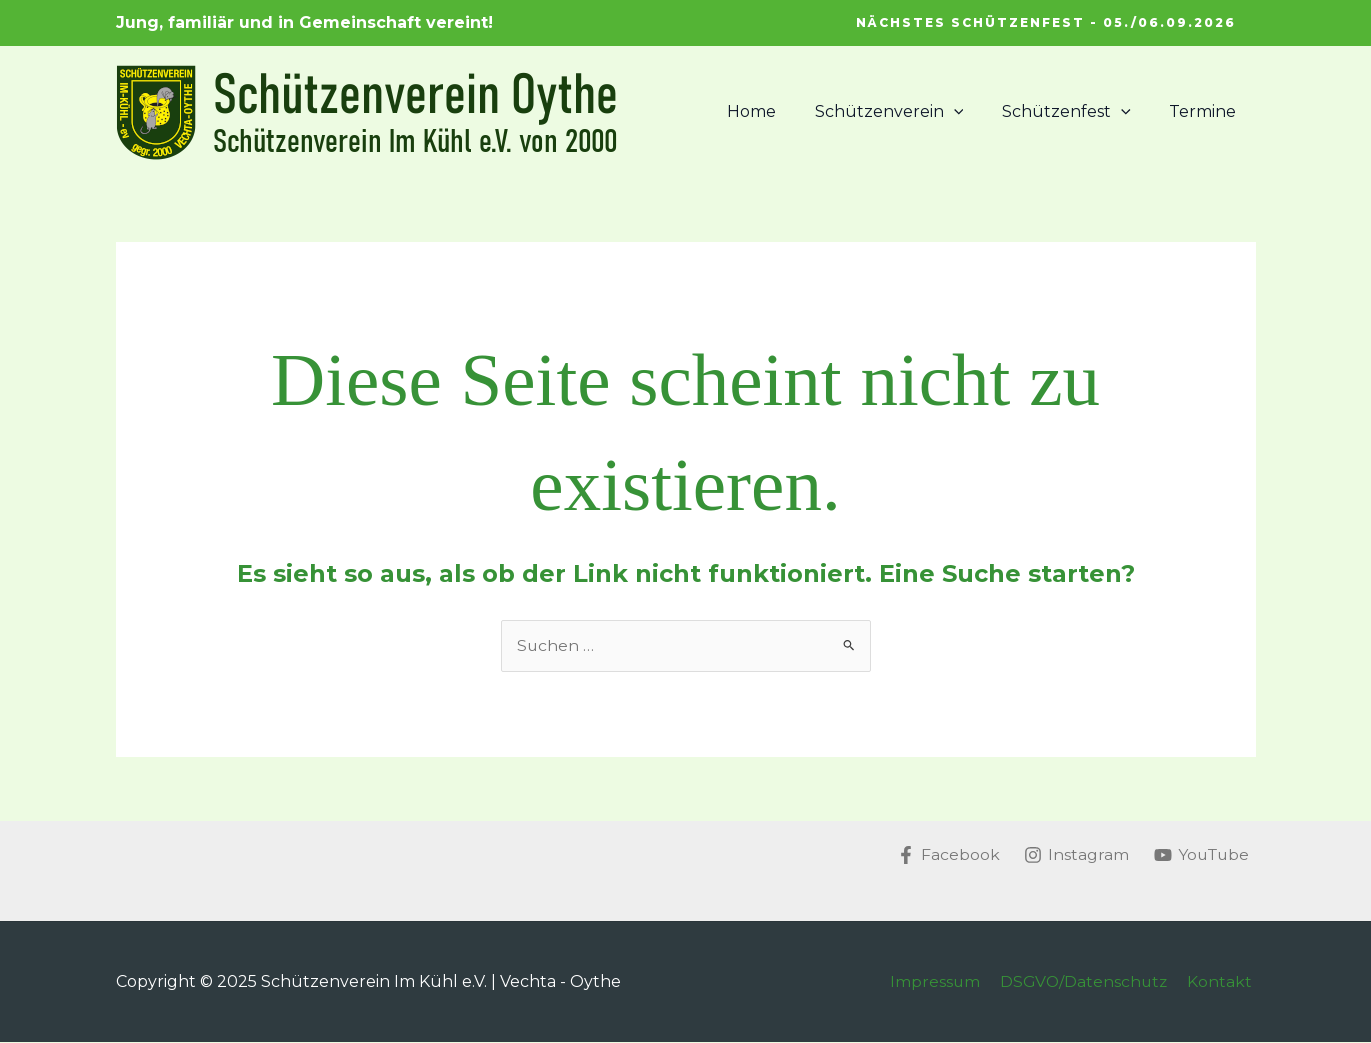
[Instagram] (1073, 855)
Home (774, 111)
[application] (970, 112)
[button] (1046, 23)
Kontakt (1223, 981)
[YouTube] (1200, 855)
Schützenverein (905, 112)
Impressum (942, 981)
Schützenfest (1076, 112)
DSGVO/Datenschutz (1089, 981)
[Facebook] (944, 855)
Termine (1206, 111)
